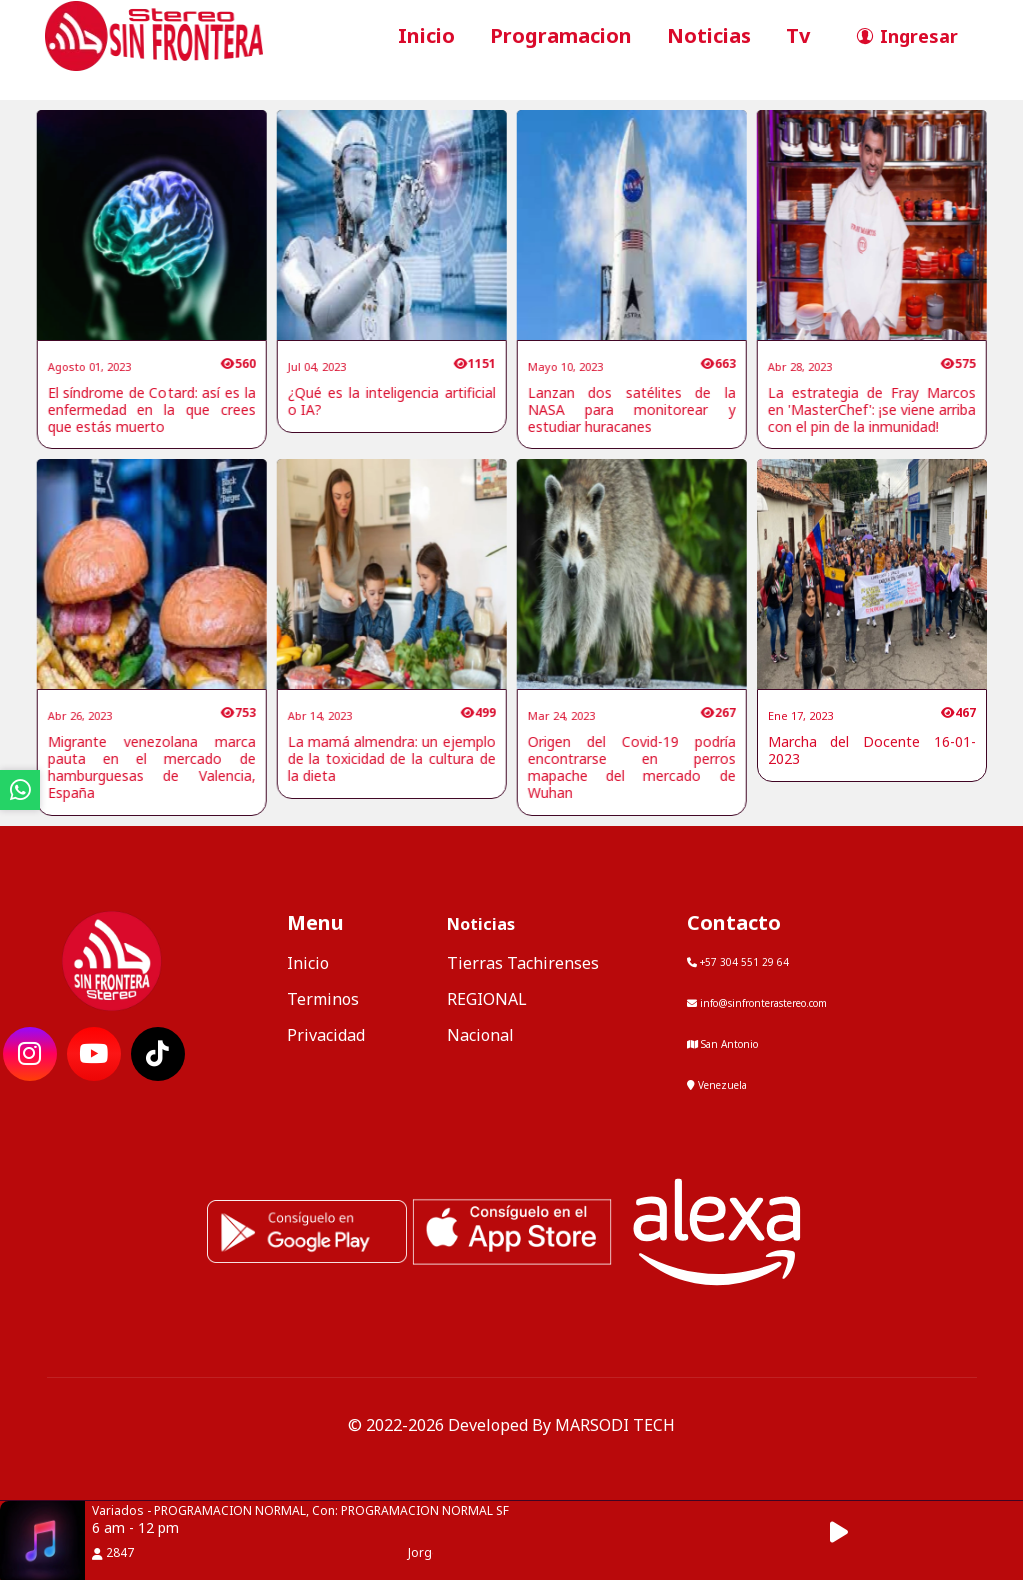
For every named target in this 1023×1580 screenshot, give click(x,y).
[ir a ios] (512, 1229)
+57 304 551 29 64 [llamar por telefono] (738, 962)
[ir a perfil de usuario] (901, 36)
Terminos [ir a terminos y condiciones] (323, 999)
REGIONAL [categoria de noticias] (487, 999)
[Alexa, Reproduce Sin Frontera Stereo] (717, 1229)
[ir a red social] (30, 1054)
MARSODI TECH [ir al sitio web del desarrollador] (615, 1425)
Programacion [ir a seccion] (561, 35)
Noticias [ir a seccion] (709, 35)
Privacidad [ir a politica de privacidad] (326, 1035)
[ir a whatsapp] (20, 790)
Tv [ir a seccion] (798, 35)
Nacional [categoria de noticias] (480, 1035)
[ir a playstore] (307, 1229)
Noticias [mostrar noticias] (481, 924)
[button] (850, 1532)
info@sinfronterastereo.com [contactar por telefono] (757, 1003)
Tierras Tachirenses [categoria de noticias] (523, 963)
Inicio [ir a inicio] (426, 35)
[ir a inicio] (154, 34)
